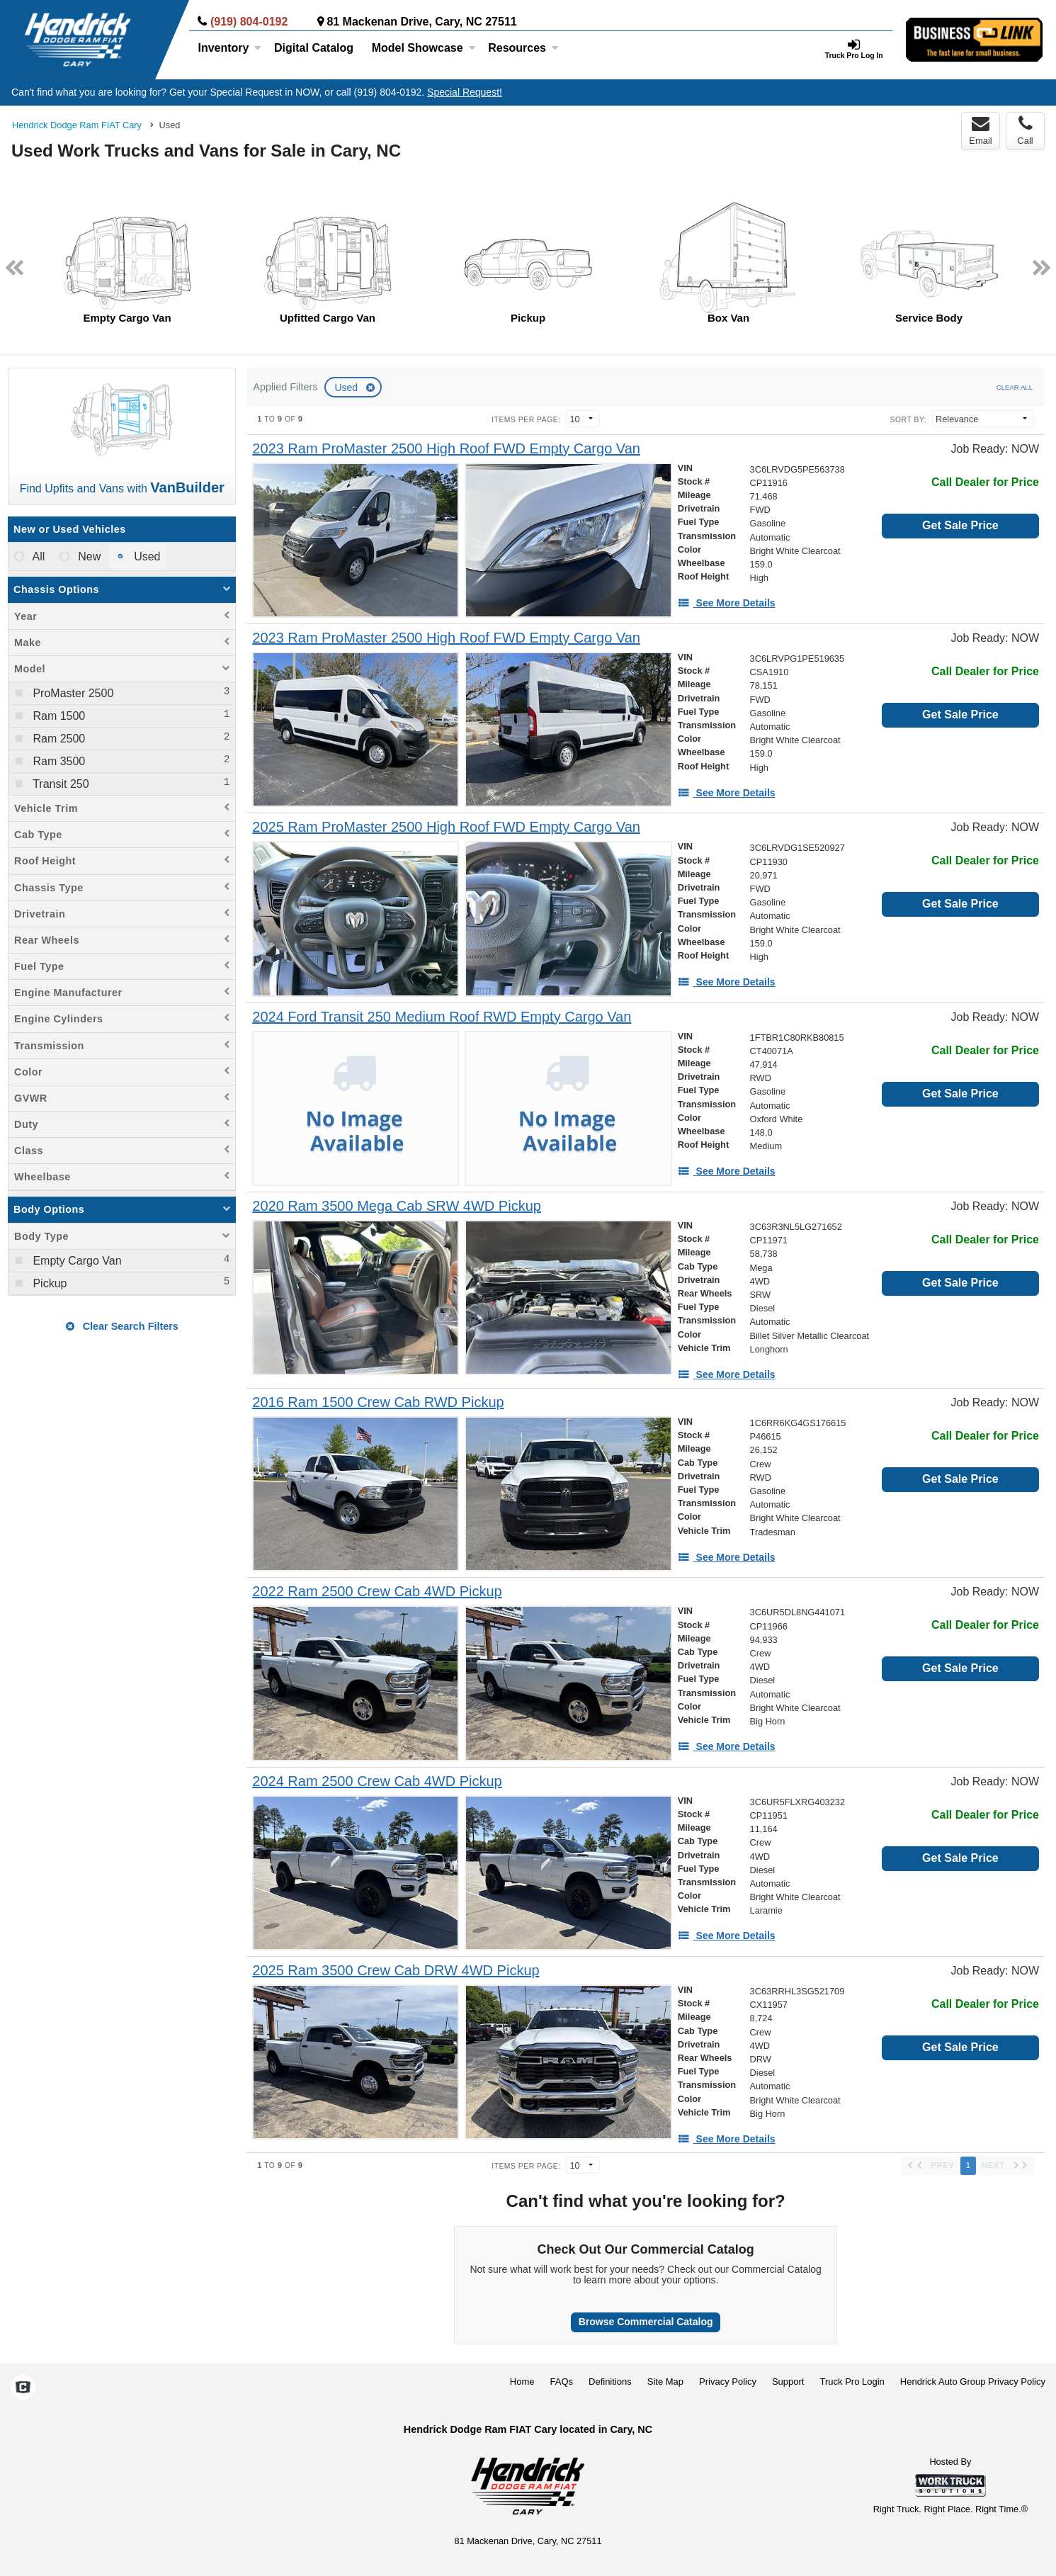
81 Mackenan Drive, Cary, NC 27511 (421, 22)
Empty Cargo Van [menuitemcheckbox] (76, 1261)
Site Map (665, 2381)
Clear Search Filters (122, 1326)
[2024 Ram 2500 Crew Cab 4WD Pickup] (376, 1781)
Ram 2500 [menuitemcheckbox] (57, 739)
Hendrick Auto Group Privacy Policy (972, 2381)
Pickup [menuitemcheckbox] (48, 1283)
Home (522, 2381)
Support (788, 2381)
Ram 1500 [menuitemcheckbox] (57, 716)
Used (347, 387)
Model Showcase (424, 48)
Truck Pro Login (852, 2381)
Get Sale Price (960, 525)
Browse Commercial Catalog (646, 2321)
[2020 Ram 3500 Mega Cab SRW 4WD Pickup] (396, 1206)
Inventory (229, 48)
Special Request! (464, 92)
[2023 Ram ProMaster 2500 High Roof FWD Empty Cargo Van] (446, 449)
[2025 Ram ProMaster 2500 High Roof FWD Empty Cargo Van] (446, 827)
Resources (523, 48)
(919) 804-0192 (249, 22)
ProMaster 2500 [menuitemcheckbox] (71, 693)
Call (1025, 130)
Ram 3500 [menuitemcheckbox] (57, 761)
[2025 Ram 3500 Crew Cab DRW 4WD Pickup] (395, 1970)
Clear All (1015, 387)
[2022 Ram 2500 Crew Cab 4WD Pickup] (376, 1591)
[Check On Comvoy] (23, 2389)
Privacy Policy (727, 2381)
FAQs (562, 2381)
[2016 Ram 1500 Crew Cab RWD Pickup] (378, 1402)
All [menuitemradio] (37, 556)
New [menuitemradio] (88, 556)
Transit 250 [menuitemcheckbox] (59, 784)
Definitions (610, 2381)
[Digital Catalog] (314, 48)
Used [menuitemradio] (146, 556)
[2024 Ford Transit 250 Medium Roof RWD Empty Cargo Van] (441, 1017)
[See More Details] (727, 603)
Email (980, 130)
